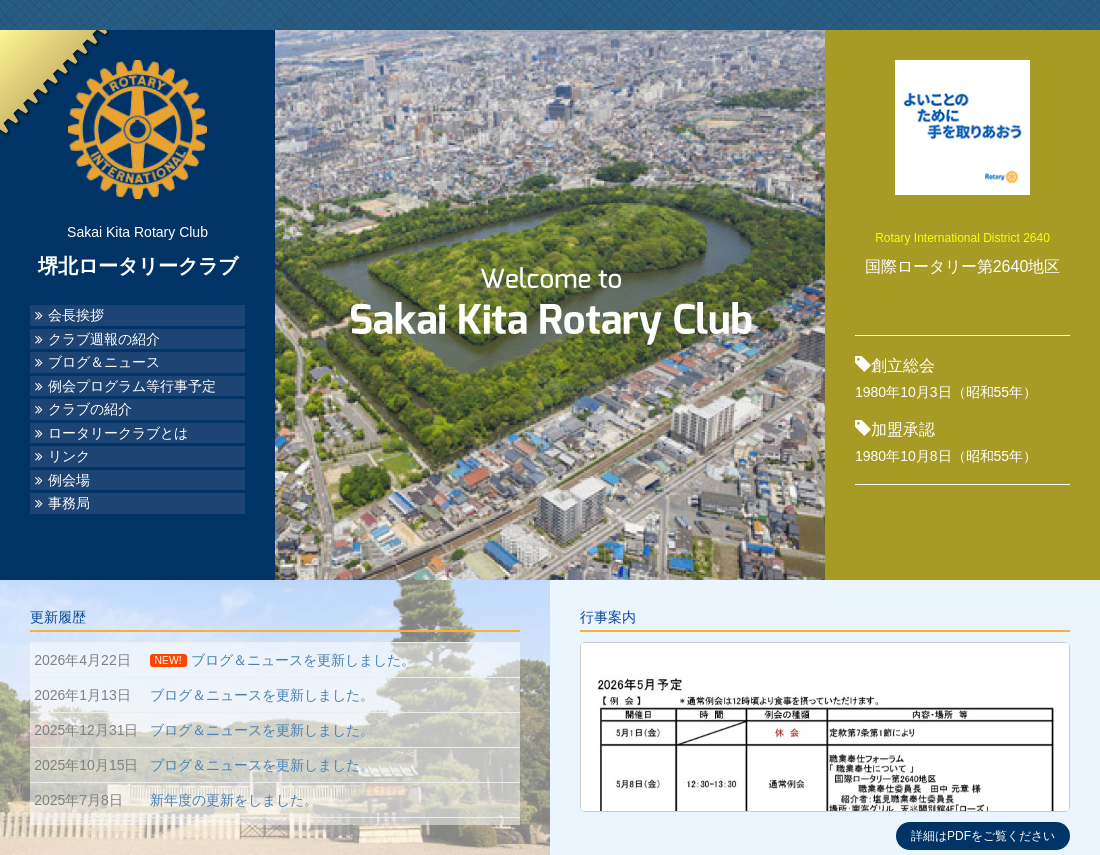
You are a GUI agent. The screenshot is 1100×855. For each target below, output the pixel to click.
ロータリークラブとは (118, 433)
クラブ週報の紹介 (104, 339)
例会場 (69, 480)
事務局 (69, 503)
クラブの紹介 (90, 409)
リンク (69, 456)
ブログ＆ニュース (104, 362)
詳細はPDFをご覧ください (983, 836)
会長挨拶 (76, 315)
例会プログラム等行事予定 (132, 386)
